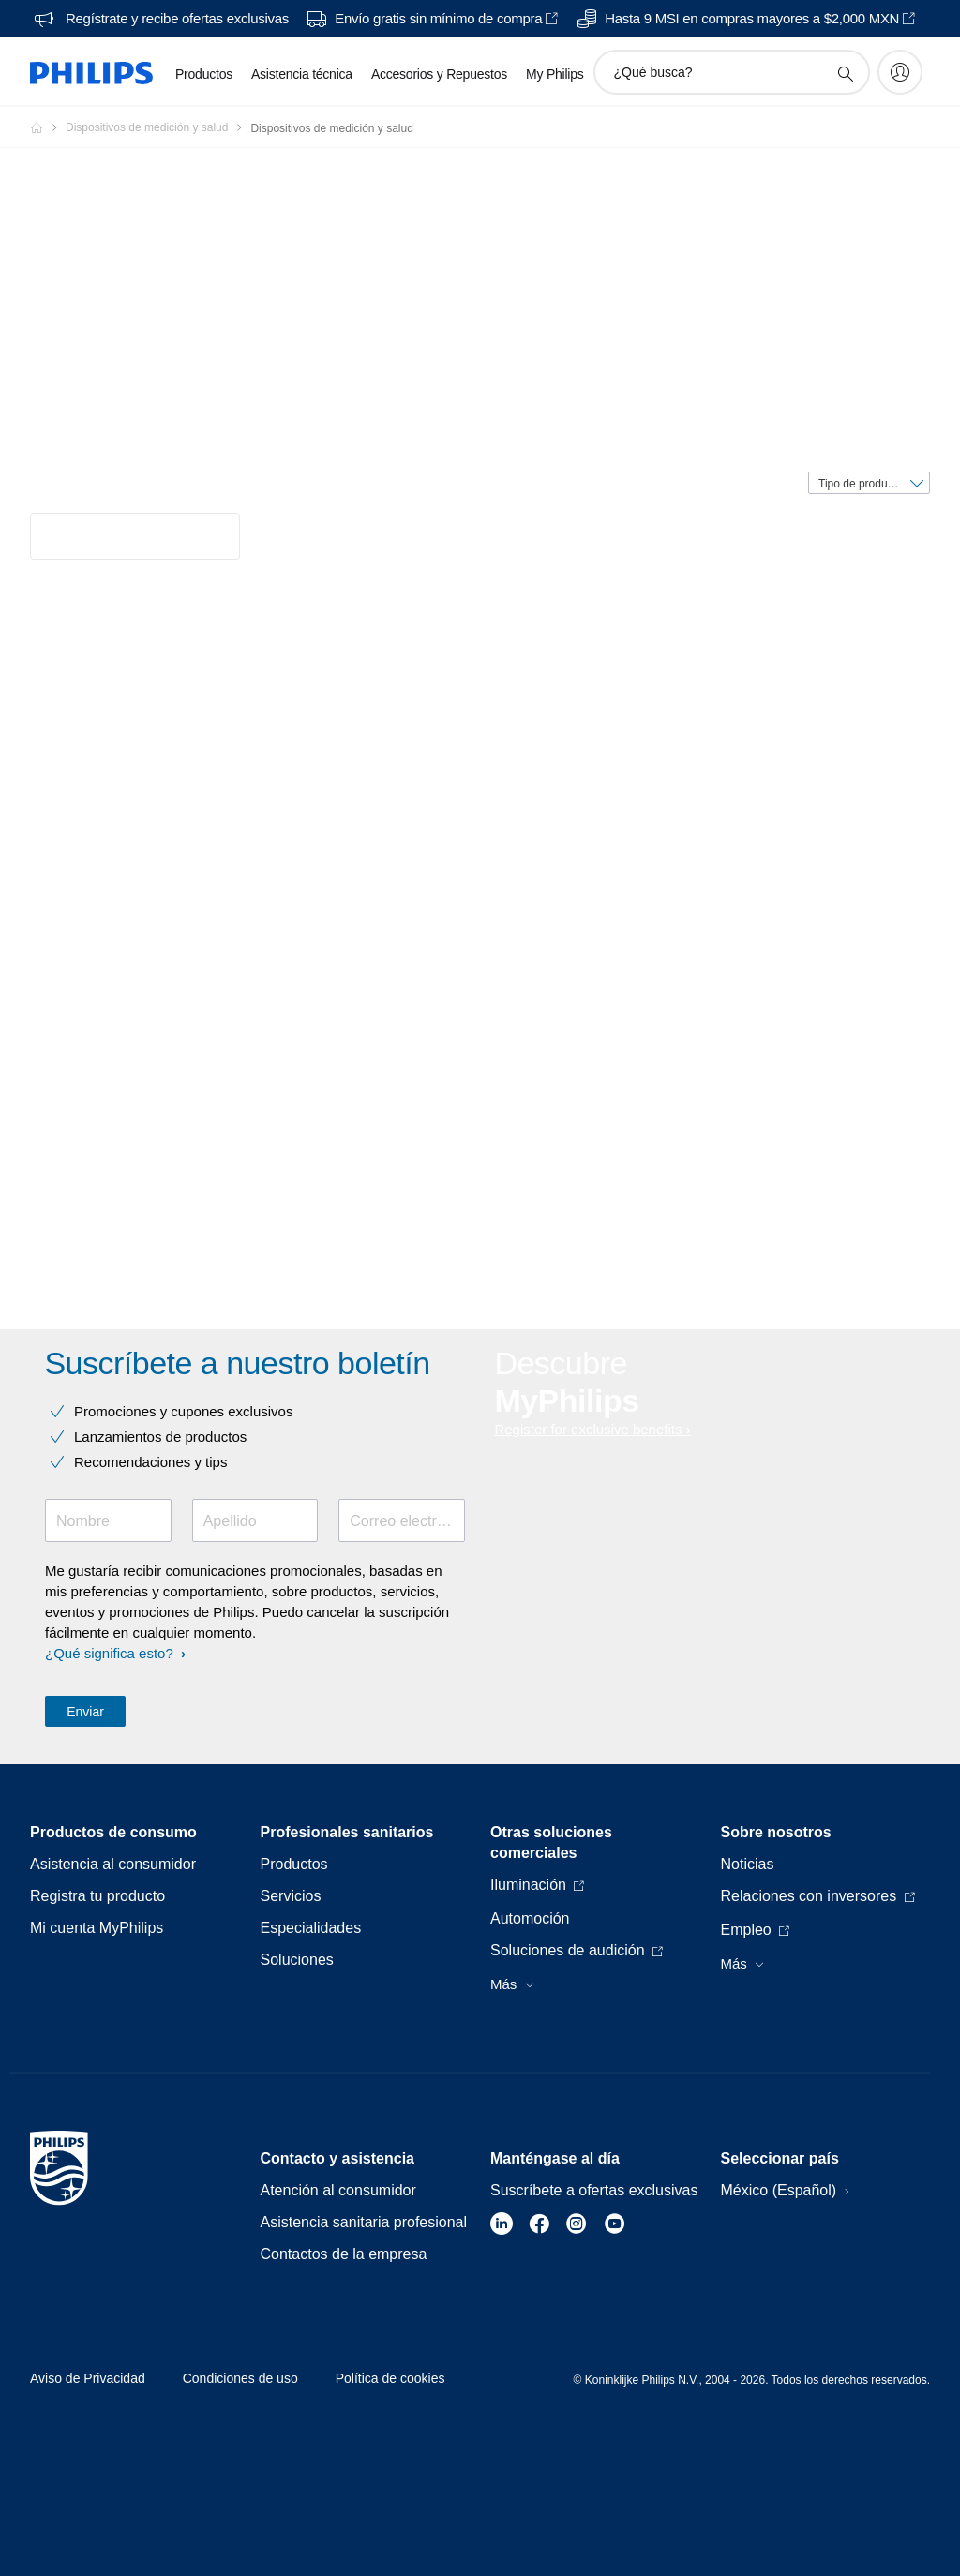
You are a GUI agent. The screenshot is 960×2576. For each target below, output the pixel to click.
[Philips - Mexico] (48, 127)
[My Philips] (900, 72)
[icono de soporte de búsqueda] (844, 73)
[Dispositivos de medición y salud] (158, 127)
